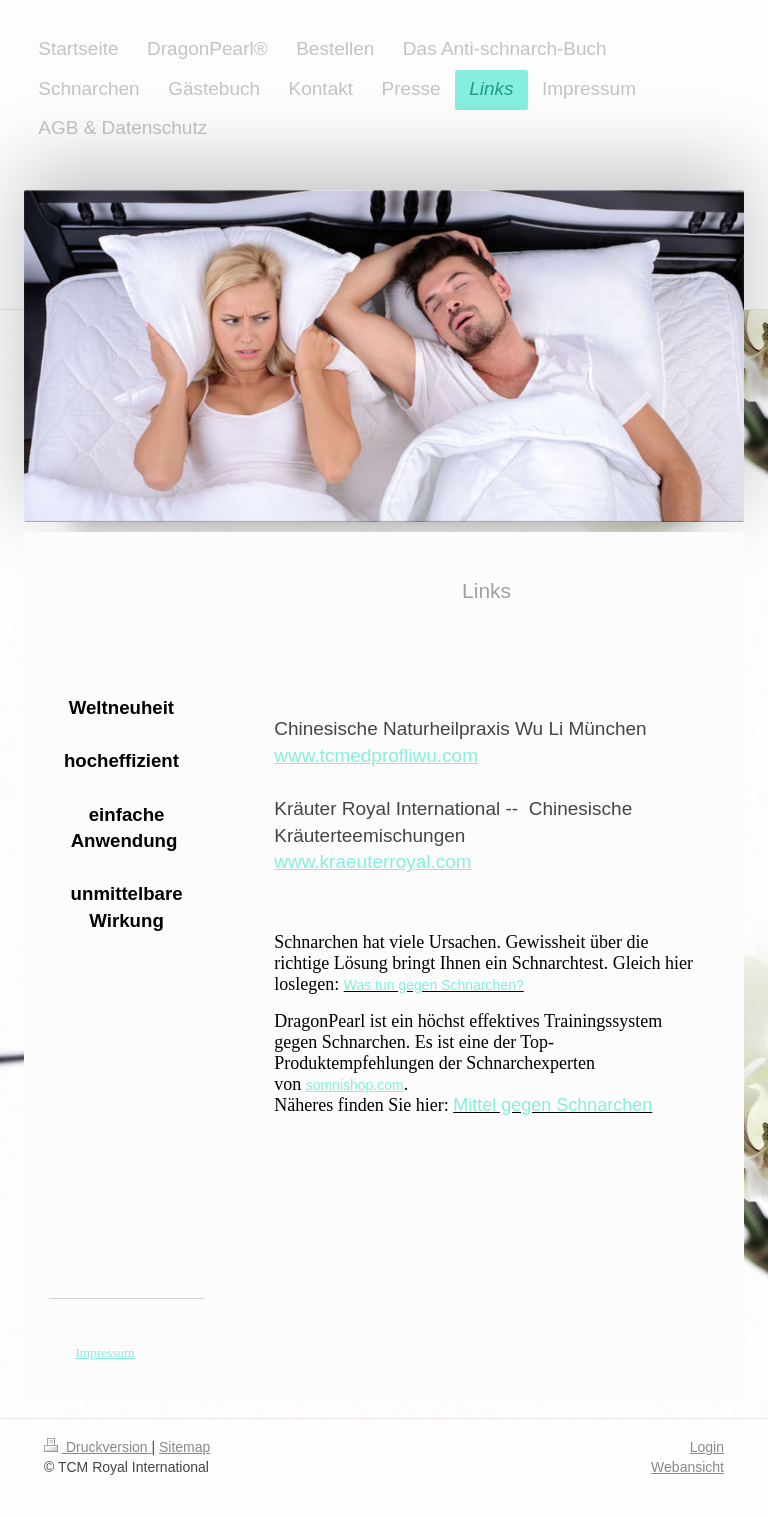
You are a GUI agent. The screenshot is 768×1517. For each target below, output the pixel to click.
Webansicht (687, 1467)
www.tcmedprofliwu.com (376, 755)
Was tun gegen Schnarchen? (434, 985)
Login (707, 1447)
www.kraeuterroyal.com (372, 861)
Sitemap (184, 1447)
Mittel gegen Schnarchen (552, 1105)
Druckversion (97, 1447)
